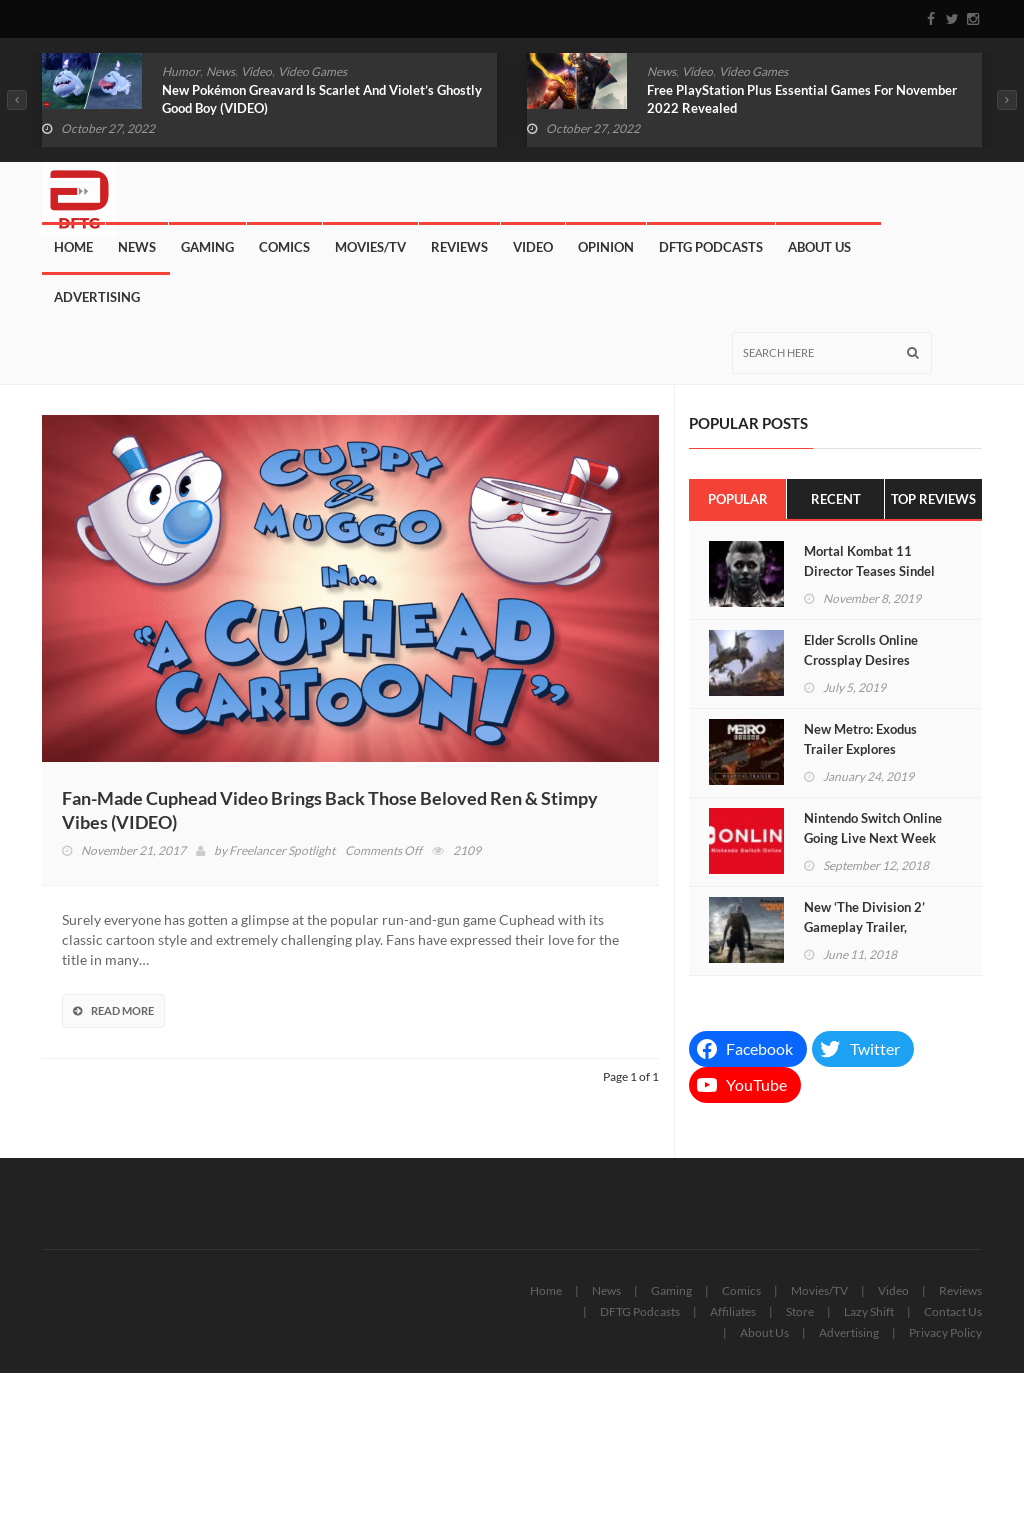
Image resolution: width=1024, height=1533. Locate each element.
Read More (113, 1010)
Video (256, 71)
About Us (819, 247)
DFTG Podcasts (711, 247)
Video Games (312, 71)
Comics (284, 247)
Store (800, 1311)
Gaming (207, 247)
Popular (738, 499)
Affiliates (733, 1311)
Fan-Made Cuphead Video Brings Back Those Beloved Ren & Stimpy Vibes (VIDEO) (330, 810)
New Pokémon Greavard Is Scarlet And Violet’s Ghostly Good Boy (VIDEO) (322, 99)
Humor (181, 71)
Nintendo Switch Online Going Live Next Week (873, 828)
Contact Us (953, 1311)
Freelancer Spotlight (282, 850)
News (220, 71)
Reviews (459, 247)
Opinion (606, 247)
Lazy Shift (869, 1311)
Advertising (97, 297)
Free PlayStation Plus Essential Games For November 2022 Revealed (802, 99)
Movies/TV (370, 247)
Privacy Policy (945, 1332)
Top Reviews (933, 499)
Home (73, 247)
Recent (836, 499)
